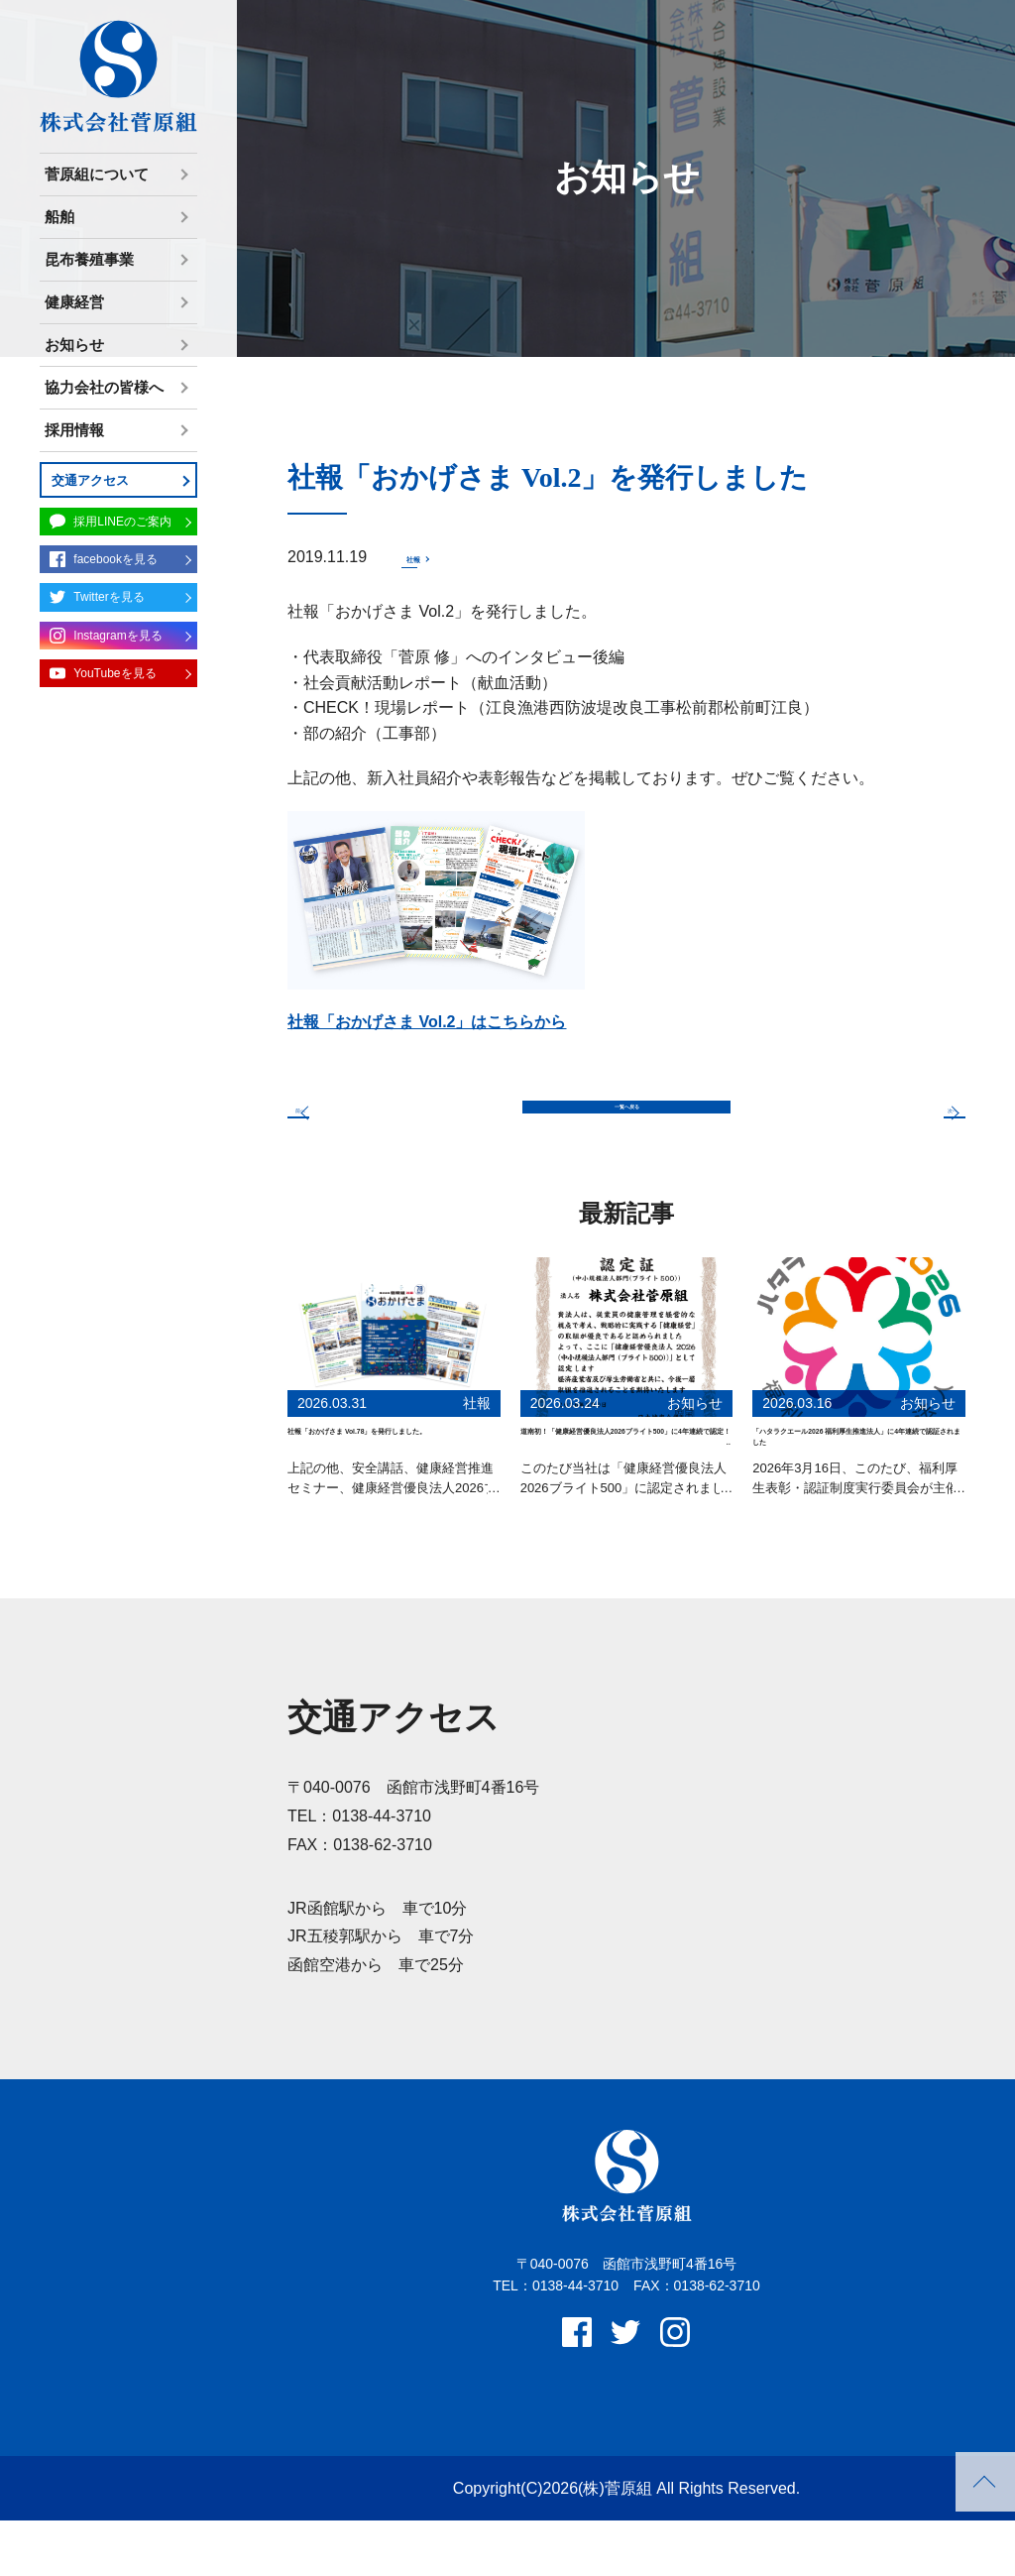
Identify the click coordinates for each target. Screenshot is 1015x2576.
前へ (335, 1120)
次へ (918, 1120)
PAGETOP (985, 2482)
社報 (422, 556)
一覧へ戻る (626, 1121)
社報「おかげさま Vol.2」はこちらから (427, 1024)
